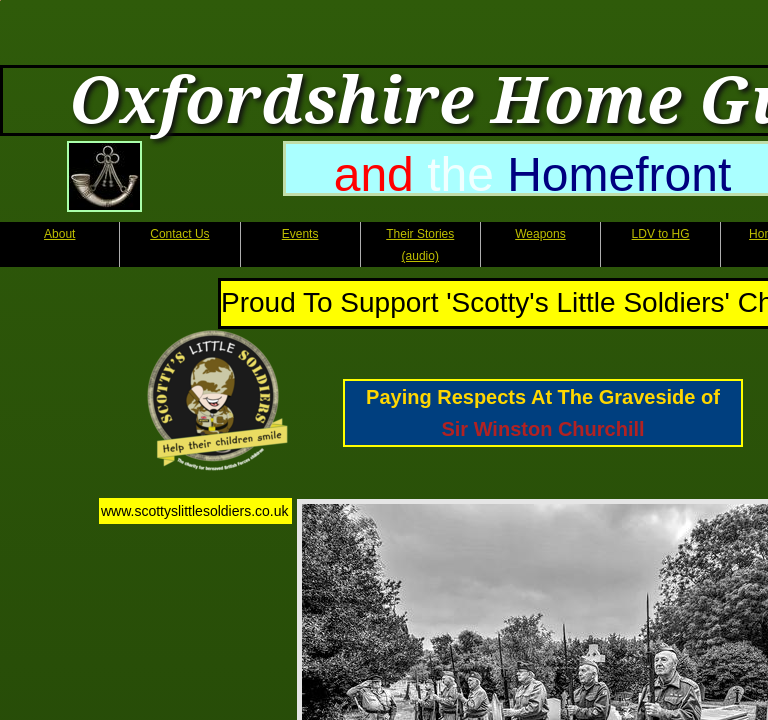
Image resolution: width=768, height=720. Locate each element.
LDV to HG (661, 234)
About (59, 234)
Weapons (540, 234)
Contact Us (179, 234)
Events (300, 234)
